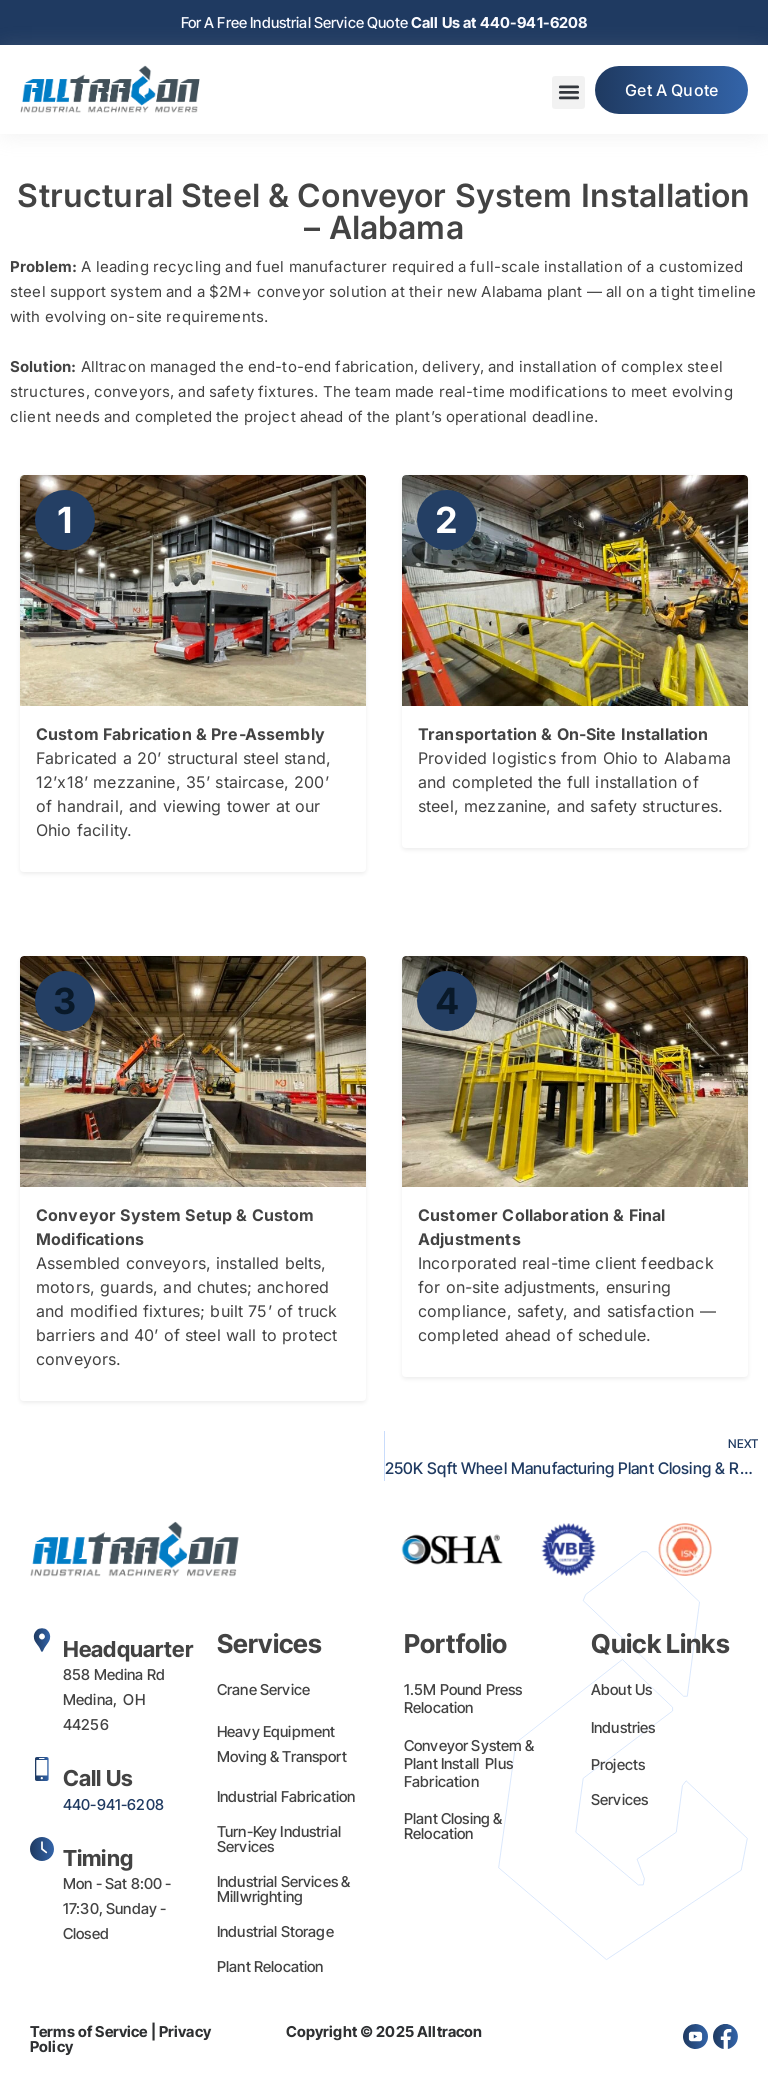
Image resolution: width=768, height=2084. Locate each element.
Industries (623, 1727)
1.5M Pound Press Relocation (463, 1698)
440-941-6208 (113, 1804)
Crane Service (263, 1689)
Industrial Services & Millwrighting (283, 1889)
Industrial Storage (275, 1931)
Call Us (98, 1778)
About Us (621, 1689)
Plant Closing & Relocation (453, 1826)
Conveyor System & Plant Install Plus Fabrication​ (469, 1763)
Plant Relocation (270, 1966)
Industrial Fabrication (286, 1796)
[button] (568, 92)
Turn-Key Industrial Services (279, 1839)
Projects (618, 1764)
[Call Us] (42, 1769)
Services (619, 1799)
